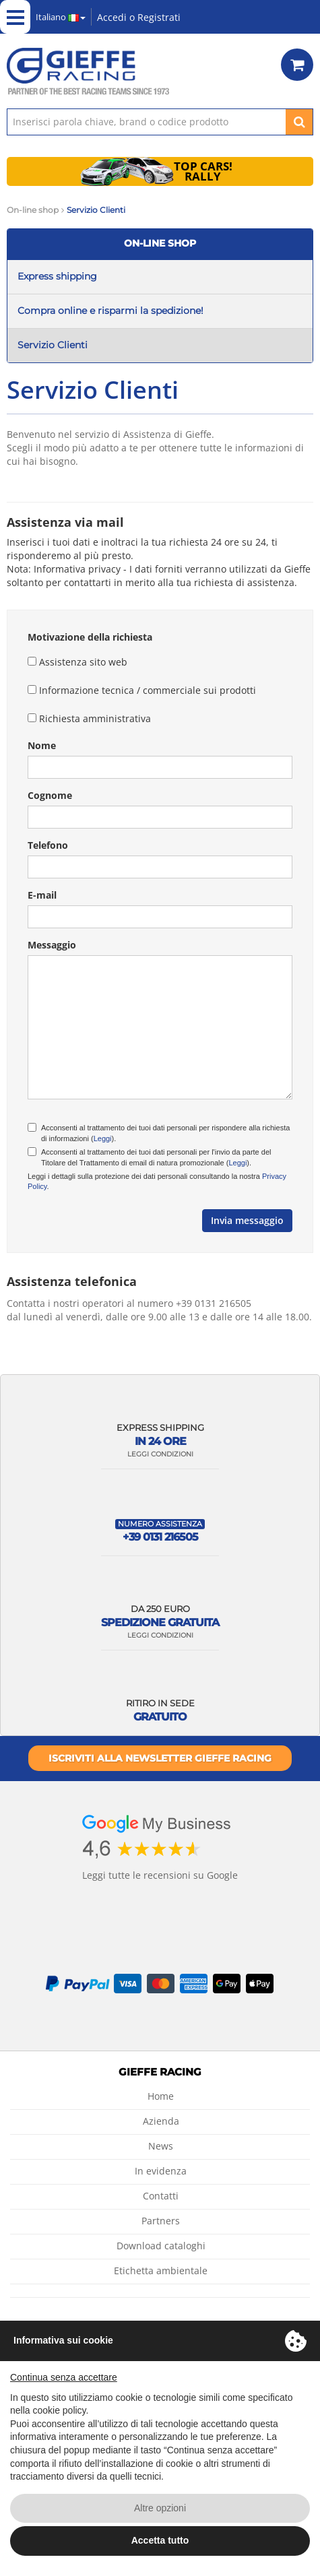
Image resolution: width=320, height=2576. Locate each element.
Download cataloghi (161, 2245)
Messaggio (52, 944)
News (160, 2145)
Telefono (48, 845)
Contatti (161, 2195)
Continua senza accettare (63, 2377)
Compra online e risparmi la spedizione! (110, 310)
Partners (160, 2220)
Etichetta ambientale (160, 2270)
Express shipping (57, 276)
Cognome (50, 795)
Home (161, 2096)
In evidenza (161, 2170)
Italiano (61, 17)
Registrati (159, 17)
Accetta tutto (160, 2540)
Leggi (103, 1138)
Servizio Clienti (53, 345)
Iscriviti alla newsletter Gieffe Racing (160, 1758)
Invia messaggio (247, 1220)
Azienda (161, 2121)
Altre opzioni (160, 2508)
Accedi (112, 17)
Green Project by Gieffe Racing (301, 17)
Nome (42, 745)
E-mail (42, 895)
